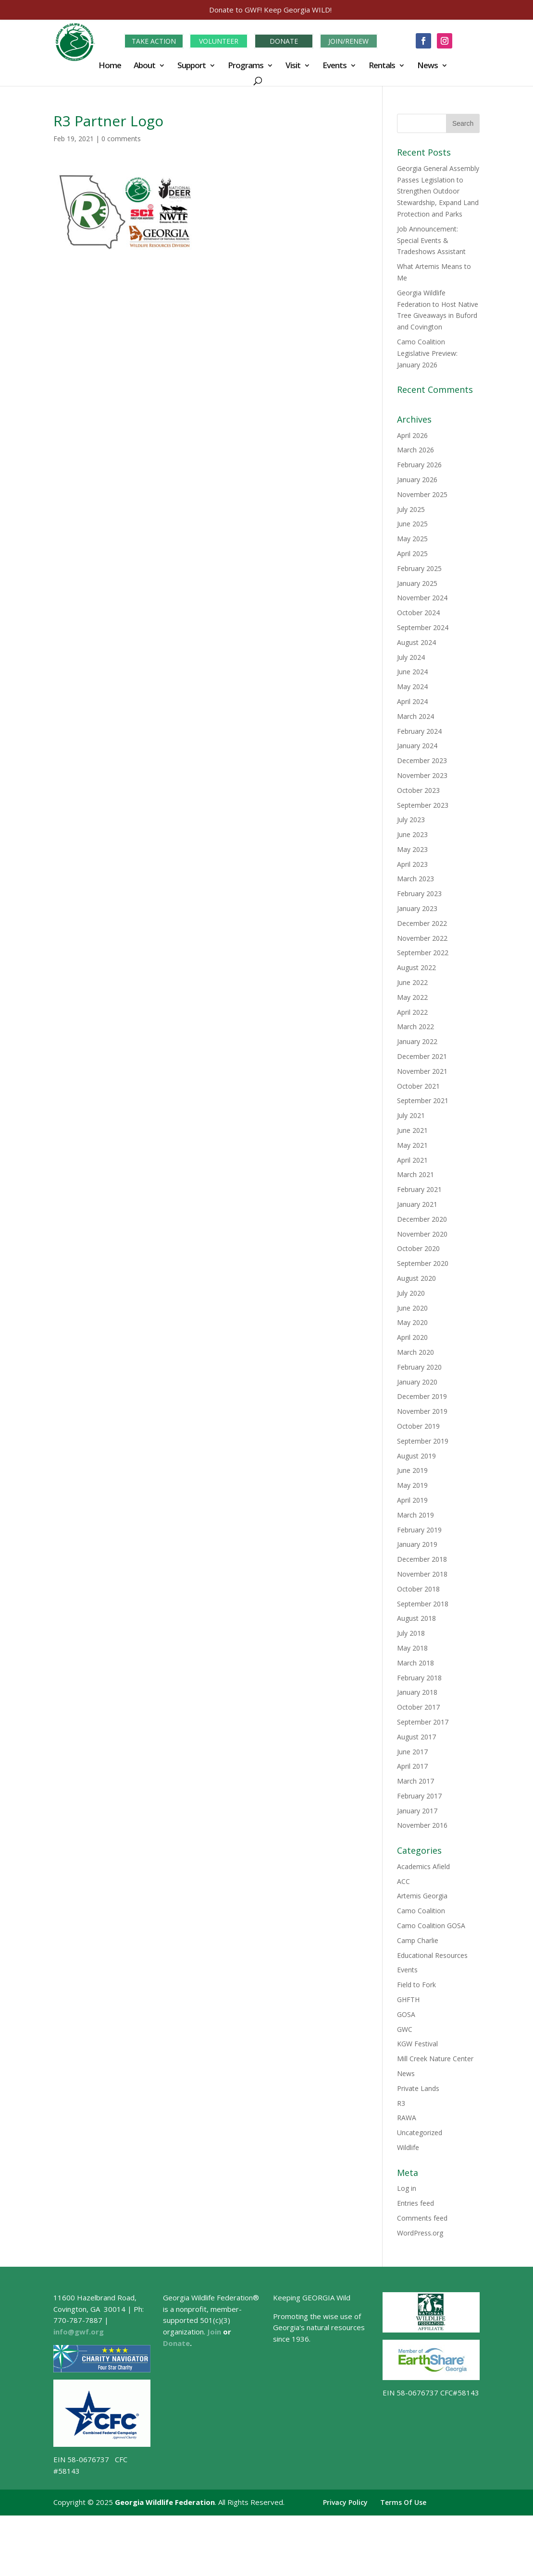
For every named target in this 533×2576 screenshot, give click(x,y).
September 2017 (422, 1720)
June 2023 (412, 833)
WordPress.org (420, 2231)
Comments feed (422, 2216)
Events (334, 65)
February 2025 (419, 566)
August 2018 (416, 1616)
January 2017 (417, 1808)
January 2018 (417, 1690)
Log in (406, 2186)
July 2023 (411, 818)
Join (214, 2330)
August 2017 (416, 1734)
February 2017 (419, 1794)
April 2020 (412, 1335)
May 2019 (412, 1483)
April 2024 (412, 700)
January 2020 (417, 1380)
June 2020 (412, 1306)
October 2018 (418, 1587)
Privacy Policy (345, 2500)
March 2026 (415, 448)
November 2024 (422, 596)
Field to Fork (416, 1983)
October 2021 (418, 1084)
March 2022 (415, 1025)
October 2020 (418, 1247)
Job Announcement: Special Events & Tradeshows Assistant (431, 239)
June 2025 (412, 522)
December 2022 (422, 921)
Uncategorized (419, 2131)
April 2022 (412, 1010)
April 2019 (412, 1498)
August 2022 (416, 966)
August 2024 (416, 640)
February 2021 (419, 1187)
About (144, 65)
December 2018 (422, 1557)
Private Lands (418, 2086)
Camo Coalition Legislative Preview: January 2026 (427, 352)
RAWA (406, 2116)
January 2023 (417, 906)
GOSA (406, 2012)
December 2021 (422, 1054)
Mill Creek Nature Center (435, 2057)
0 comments (121, 137)
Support (191, 65)
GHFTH (408, 1998)
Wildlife (408, 2146)
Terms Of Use (403, 2500)
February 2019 (419, 1527)
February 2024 (419, 729)
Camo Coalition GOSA (431, 1924)
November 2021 (422, 1069)
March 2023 (415, 877)
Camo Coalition (421, 1909)
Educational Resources (432, 1953)
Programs (245, 65)
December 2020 (422, 1217)
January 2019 (417, 1542)
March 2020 (415, 1350)
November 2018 (422, 1572)
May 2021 (412, 1143)
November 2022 (422, 936)
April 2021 (412, 1158)
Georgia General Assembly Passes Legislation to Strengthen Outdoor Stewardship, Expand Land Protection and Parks (438, 189)
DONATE (284, 39)
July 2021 (411, 1113)
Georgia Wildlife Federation (165, 2500)
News (427, 65)
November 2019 (422, 1409)
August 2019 (416, 1453)
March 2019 (415, 1513)
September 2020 (422, 1261)
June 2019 (412, 1468)
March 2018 (415, 1660)
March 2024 (415, 714)
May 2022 (412, 995)
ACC (403, 1879)
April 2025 (412, 552)
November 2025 (422, 493)
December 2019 (422, 1394)
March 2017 (415, 1779)
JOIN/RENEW (348, 39)
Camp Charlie (417, 1939)
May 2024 (412, 685)
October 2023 (418, 788)
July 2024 (411, 655)
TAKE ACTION (154, 39)
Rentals (382, 65)
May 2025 (412, 537)
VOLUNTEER (218, 39)
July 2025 (411, 507)
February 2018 (419, 1675)
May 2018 (412, 1646)
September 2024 (422, 626)
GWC (404, 2027)
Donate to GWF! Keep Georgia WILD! (270, 9)
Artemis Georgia (422, 1894)
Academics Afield (423, 1865)
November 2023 (422, 773)
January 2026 (417, 478)
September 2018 (422, 1601)
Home (110, 65)
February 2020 (419, 1365)
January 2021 (417, 1202)
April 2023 (412, 862)
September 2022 (422, 951)
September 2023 (422, 803)
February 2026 (419, 463)
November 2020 (422, 1232)
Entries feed (415, 2201)
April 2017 (412, 1764)
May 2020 (412, 1320)
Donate (176, 2341)
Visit (292, 65)
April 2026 (412, 433)
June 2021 (412, 1128)
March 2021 (415, 1173)
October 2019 (418, 1424)
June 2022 (412, 980)
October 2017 (418, 1705)
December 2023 (422, 759)
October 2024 (418, 611)
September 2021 (422, 1099)
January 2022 (417, 1040)
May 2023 (412, 847)
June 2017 (412, 1749)
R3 (401, 2101)
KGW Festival (417, 2042)
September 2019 (422, 1439)
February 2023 (419, 892)
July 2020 (411, 1291)
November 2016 (422, 1823)
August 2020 (416, 1276)
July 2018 (411, 1631)
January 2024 (417, 744)
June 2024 (412, 670)
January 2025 (417, 581)
